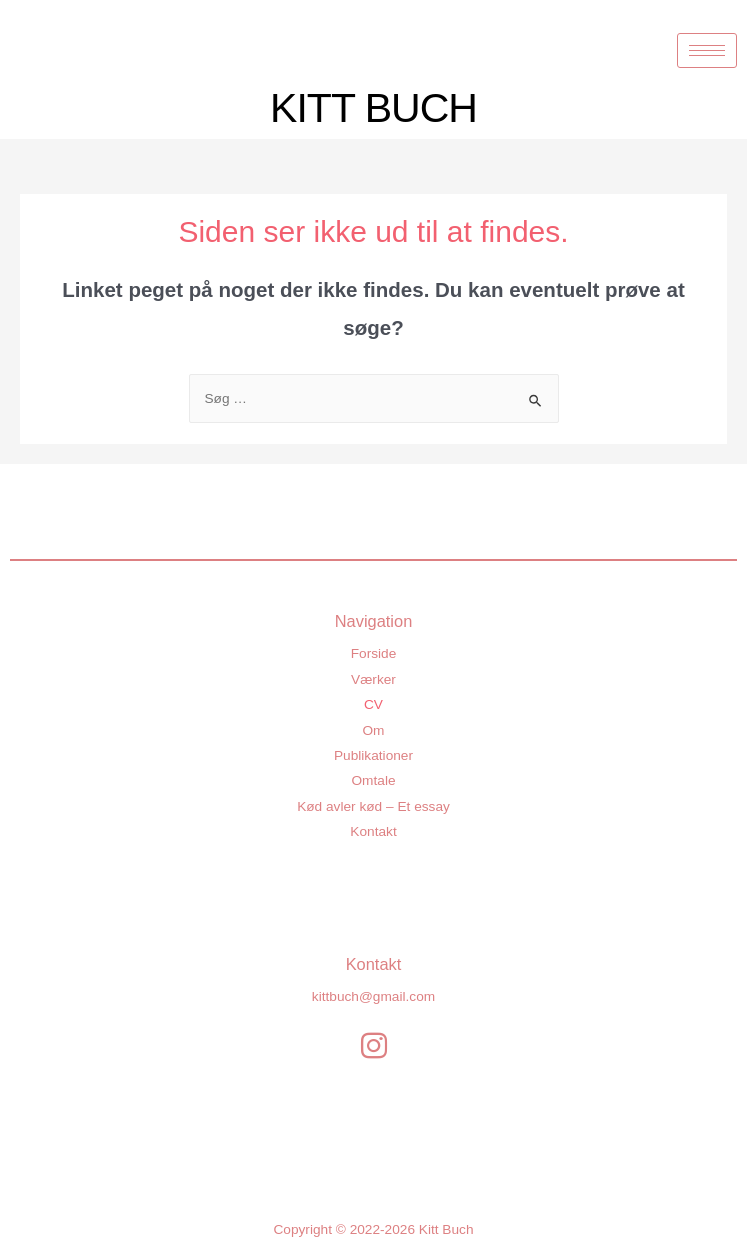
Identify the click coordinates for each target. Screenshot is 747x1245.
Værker (373, 679)
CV (373, 704)
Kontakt (373, 831)
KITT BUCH (373, 108)
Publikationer (373, 755)
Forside (374, 653)
